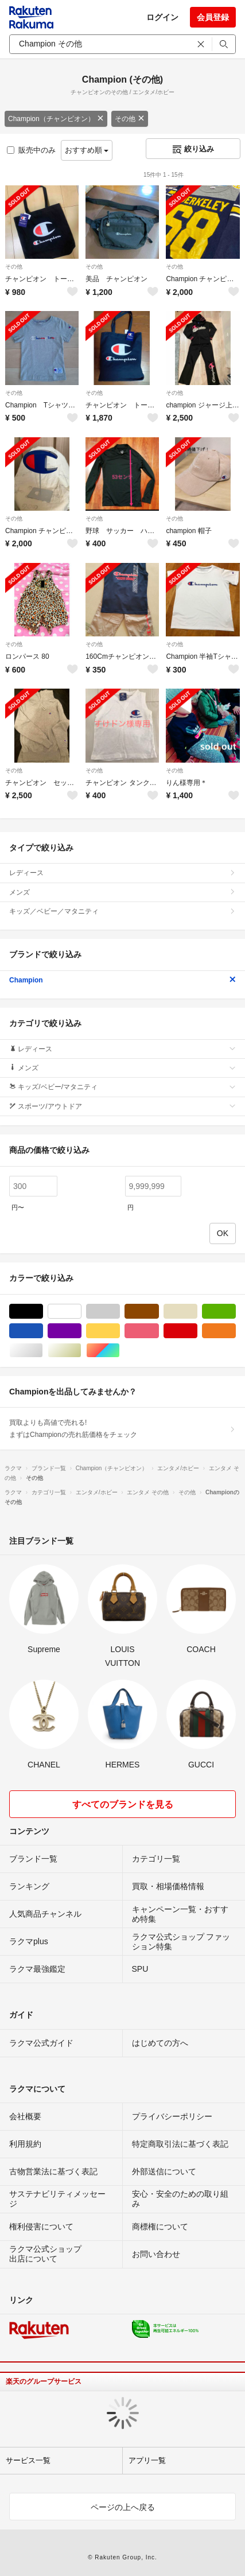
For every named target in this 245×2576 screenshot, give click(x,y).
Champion (122, 980)
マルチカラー (119, 1350)
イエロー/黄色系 (119, 1331)
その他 (130, 119)
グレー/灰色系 (119, 1311)
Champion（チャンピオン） (56, 119)
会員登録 (213, 17)
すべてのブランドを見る (122, 1804)
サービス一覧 (28, 2460)
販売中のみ (31, 150)
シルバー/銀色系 (42, 1350)
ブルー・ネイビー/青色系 (42, 1331)
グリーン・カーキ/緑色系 (235, 1311)
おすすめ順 (87, 150)
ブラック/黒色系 (42, 1311)
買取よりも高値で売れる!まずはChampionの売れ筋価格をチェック (122, 1428)
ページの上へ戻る (123, 2507)
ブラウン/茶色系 (158, 1311)
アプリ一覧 (147, 2460)
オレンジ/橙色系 (235, 1331)
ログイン (162, 17)
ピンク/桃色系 (158, 1331)
